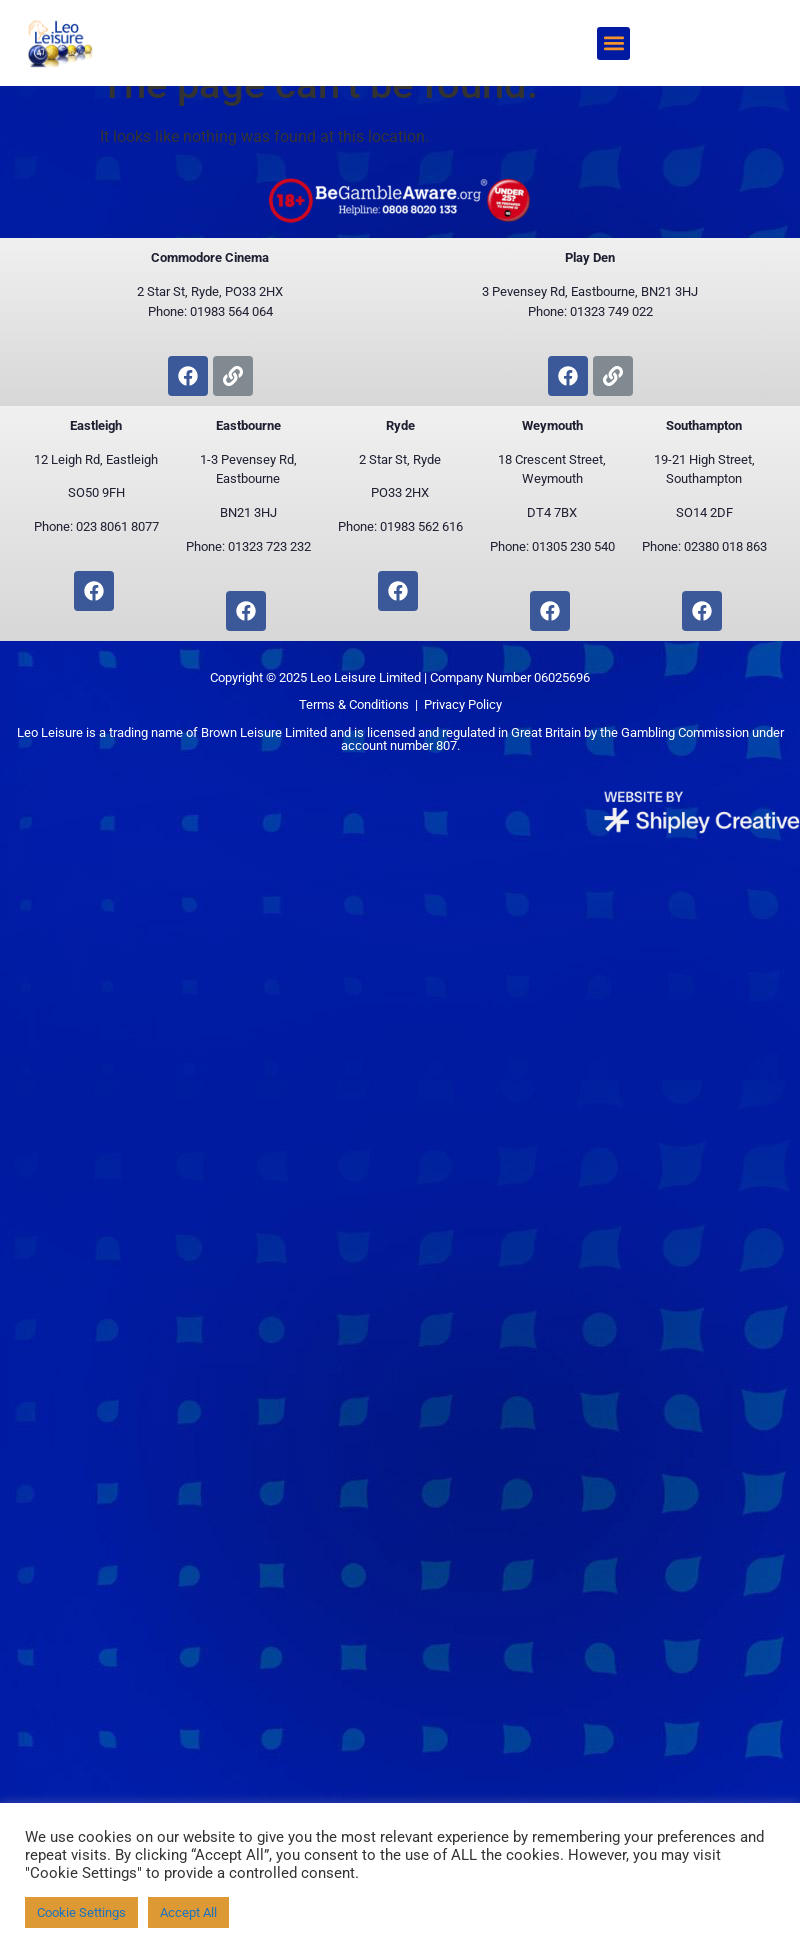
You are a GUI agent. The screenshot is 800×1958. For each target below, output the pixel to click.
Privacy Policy (463, 737)
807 (446, 778)
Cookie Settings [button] (81, 1912)
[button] (613, 43)
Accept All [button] (188, 1912)
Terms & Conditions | (361, 737)
